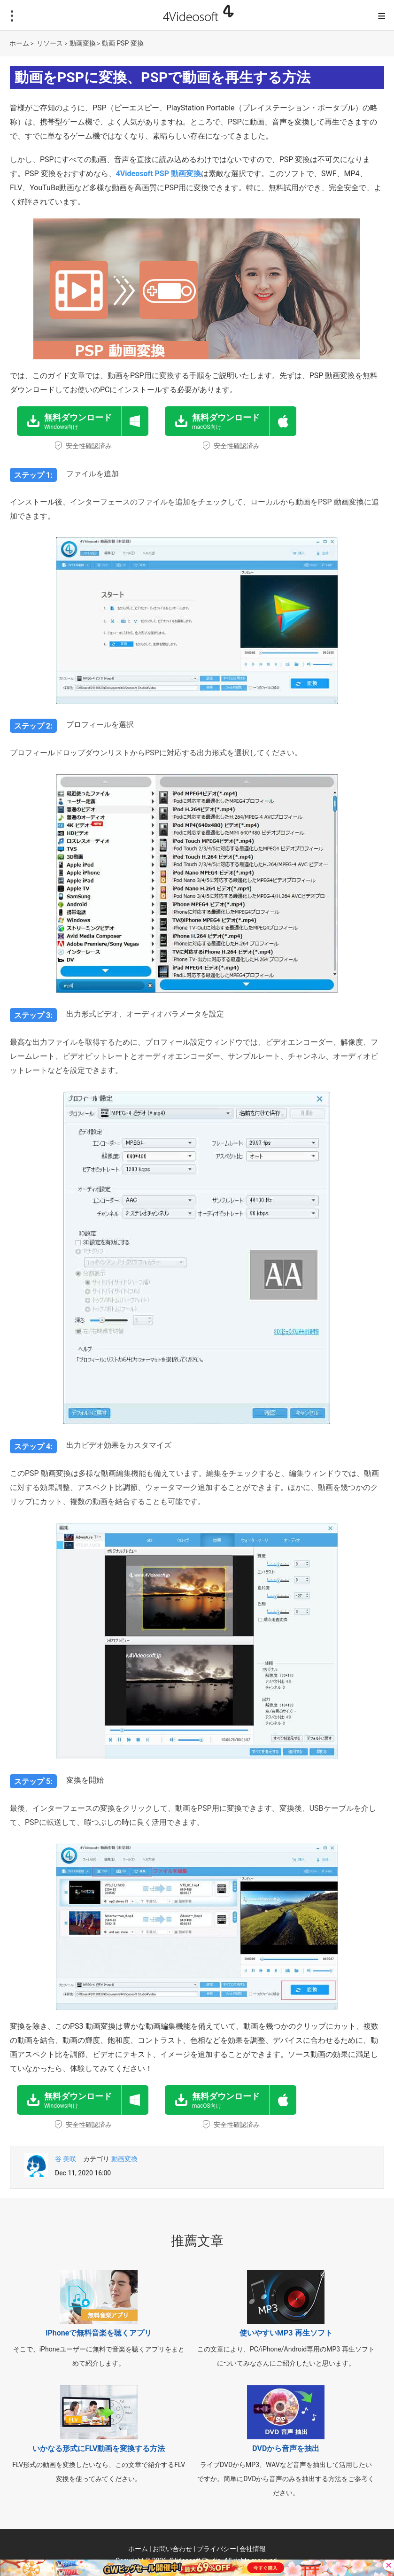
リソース (50, 43)
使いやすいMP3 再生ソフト (285, 2332)
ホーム (19, 43)
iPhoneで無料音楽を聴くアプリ (99, 2332)
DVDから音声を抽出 (285, 2448)
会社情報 (252, 2549)
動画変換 (83, 43)
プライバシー (216, 2549)
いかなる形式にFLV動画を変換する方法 (98, 2448)
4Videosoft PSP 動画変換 (158, 173)
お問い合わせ (172, 2549)
